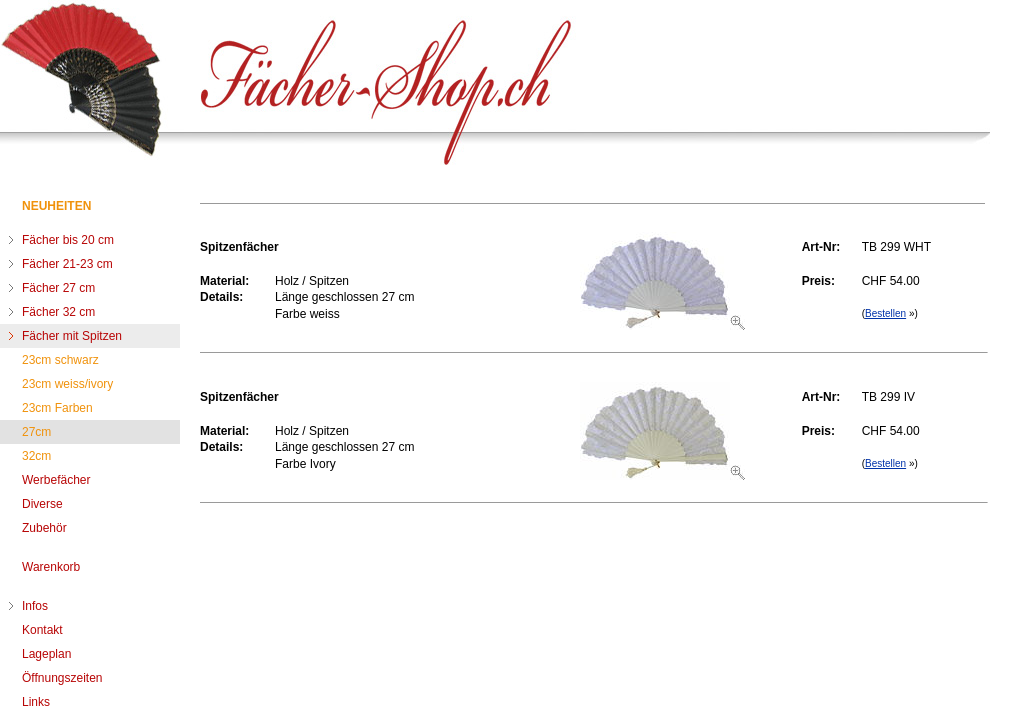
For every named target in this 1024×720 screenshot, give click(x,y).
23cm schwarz (60, 360)
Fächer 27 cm (58, 288)
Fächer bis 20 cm (68, 240)
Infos (35, 606)
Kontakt (42, 630)
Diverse (42, 504)
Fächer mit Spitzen (72, 336)
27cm (36, 432)
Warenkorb (51, 567)
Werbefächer (56, 480)
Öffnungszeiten (62, 678)
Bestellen (885, 313)
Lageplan (46, 654)
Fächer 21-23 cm (67, 264)
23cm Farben (57, 408)
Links (36, 702)
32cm (36, 456)
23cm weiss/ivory (67, 384)
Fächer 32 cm (58, 312)
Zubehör (44, 528)
